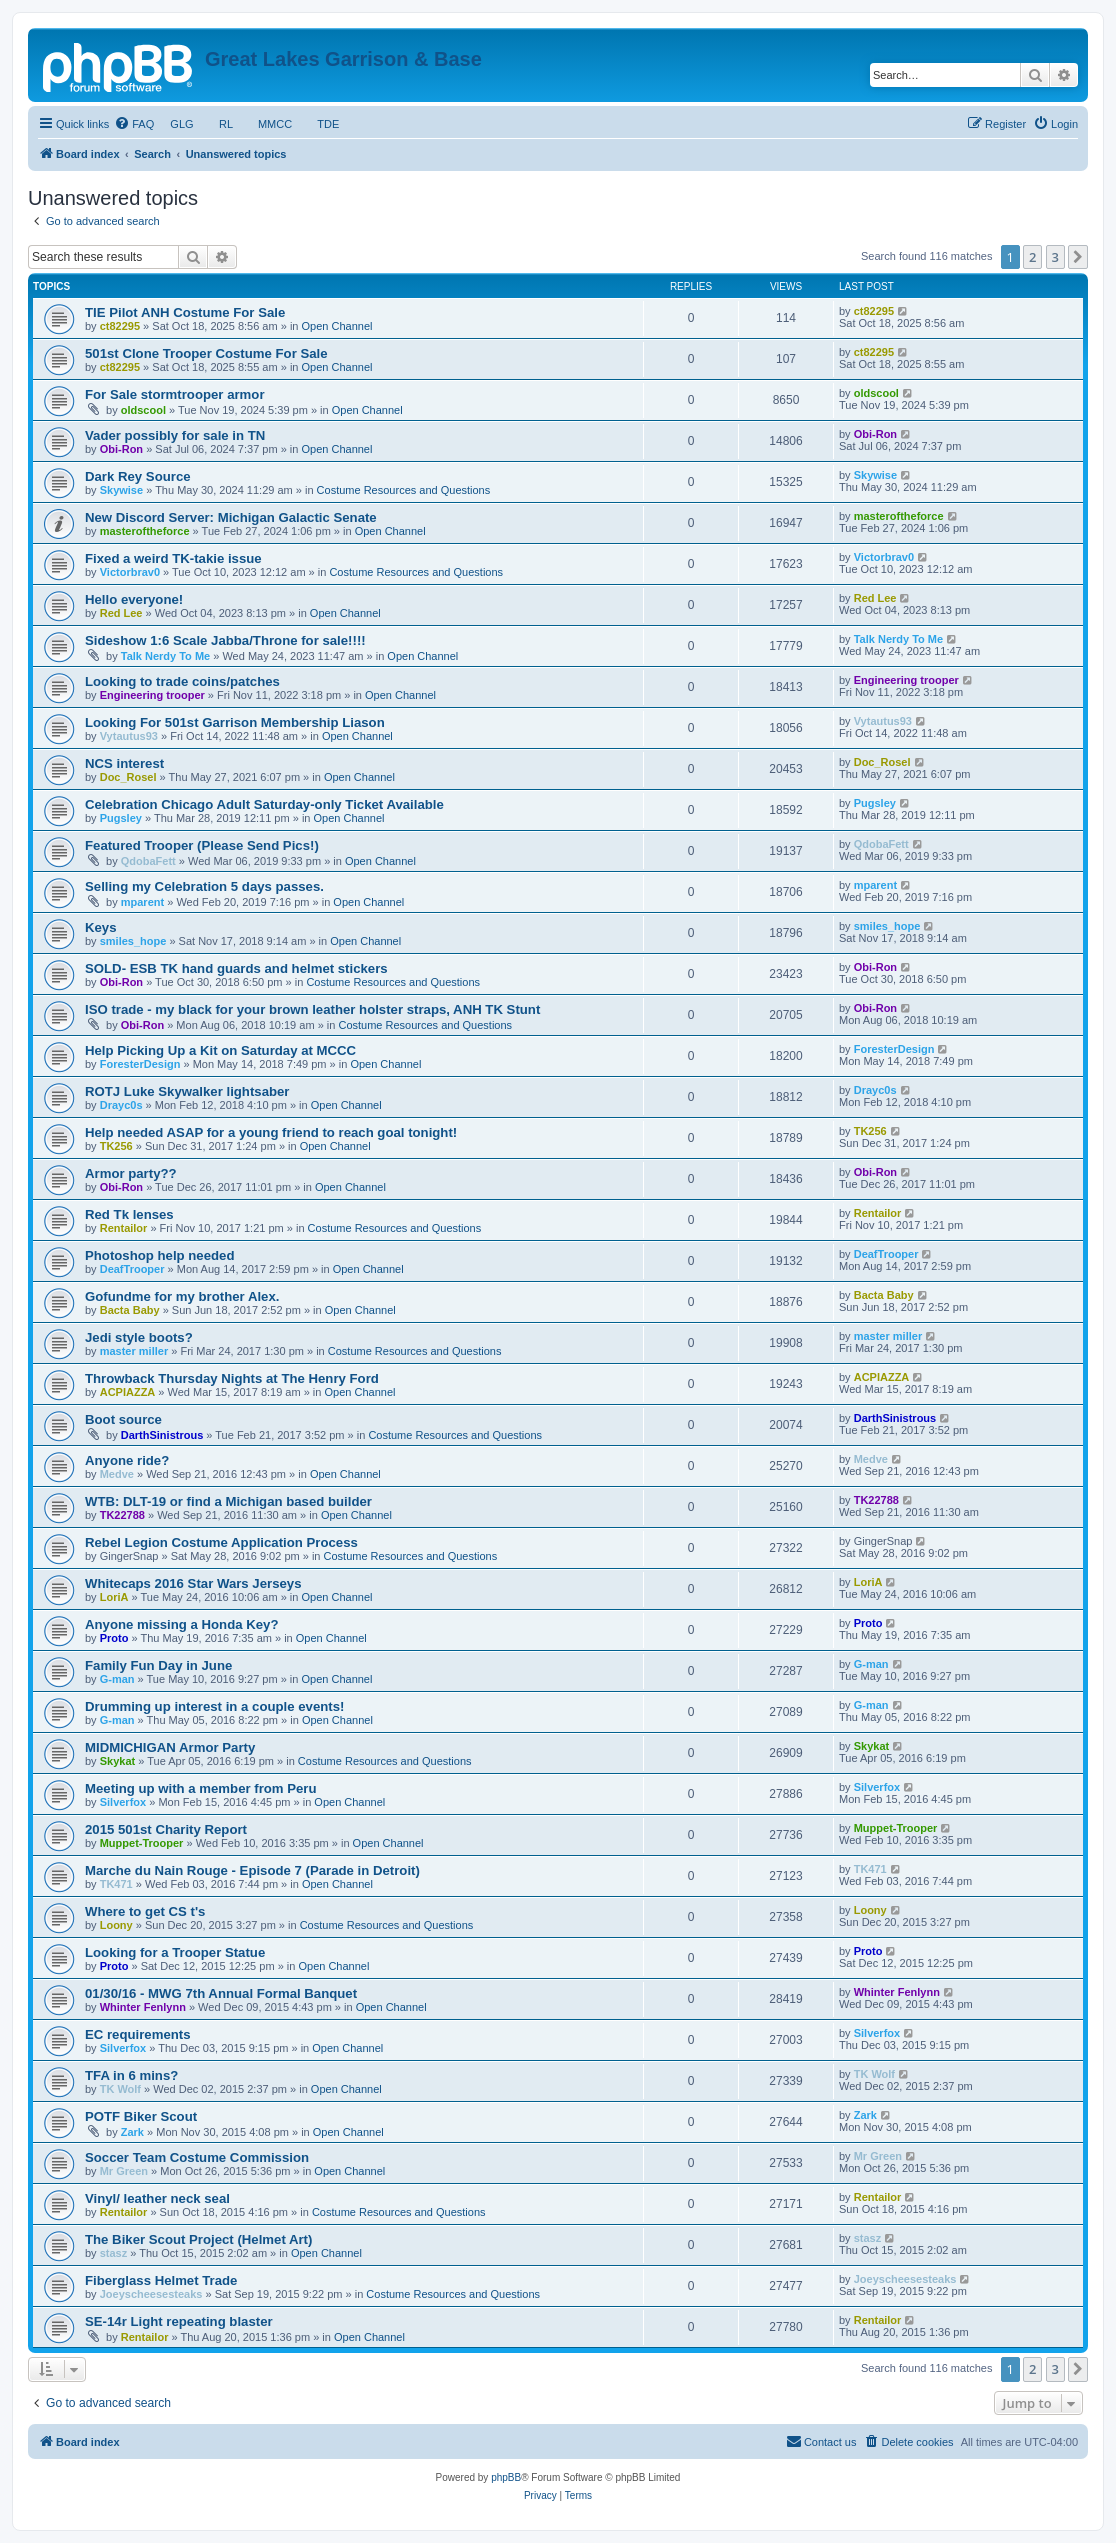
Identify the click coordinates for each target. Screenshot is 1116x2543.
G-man (117, 1679)
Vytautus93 (129, 736)
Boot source (123, 1419)
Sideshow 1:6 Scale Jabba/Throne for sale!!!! (225, 640)
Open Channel (337, 326)
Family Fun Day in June (158, 1665)
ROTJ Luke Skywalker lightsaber (187, 1091)
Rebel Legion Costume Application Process (221, 1542)
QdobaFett (148, 861)
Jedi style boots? (139, 1337)
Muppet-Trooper (142, 1843)
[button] (1078, 257)
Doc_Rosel (128, 777)
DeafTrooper (132, 1269)
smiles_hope (133, 941)
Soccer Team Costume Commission (197, 2157)
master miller (134, 1351)
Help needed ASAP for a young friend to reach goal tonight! (271, 1132)
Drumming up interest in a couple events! (214, 1706)
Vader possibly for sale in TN (175, 435)
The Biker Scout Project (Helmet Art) (198, 2239)
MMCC (275, 124)
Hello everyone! (134, 599)
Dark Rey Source (138, 476)
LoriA (114, 1597)
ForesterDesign (140, 1064)
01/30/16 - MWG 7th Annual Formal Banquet (221, 1993)
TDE (328, 124)
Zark (132, 2132)
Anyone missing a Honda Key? (181, 1624)
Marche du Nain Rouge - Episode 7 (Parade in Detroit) (252, 1870)
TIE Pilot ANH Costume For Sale (185, 312)
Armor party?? (131, 1173)
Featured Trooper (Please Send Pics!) (202, 845)
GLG (182, 124)
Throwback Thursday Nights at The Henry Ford (232, 1378)
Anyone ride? (127, 1460)
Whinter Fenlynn (143, 2007)
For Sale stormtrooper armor (175, 394)
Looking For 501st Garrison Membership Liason (235, 722)
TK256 (116, 1146)
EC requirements (138, 2034)
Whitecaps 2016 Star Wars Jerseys (193, 1583)
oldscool (143, 410)
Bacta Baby (130, 1310)
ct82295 (120, 326)
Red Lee (121, 613)
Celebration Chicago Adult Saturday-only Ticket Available (264, 804)
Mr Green (124, 2171)
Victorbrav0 (130, 572)
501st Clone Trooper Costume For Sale (206, 353)
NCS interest (124, 763)
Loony (116, 1925)
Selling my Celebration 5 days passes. (204, 886)
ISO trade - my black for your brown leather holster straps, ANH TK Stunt (312, 1009)
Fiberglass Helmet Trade (161, 2280)
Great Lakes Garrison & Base (343, 59)
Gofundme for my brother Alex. (182, 1296)
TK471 (116, 1884)
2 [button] (1032, 257)
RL (226, 124)
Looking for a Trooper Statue (175, 1952)
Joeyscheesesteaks (151, 2294)
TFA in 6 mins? (131, 2075)
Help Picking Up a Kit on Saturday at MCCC (220, 1050)
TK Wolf (120, 2089)
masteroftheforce (145, 531)
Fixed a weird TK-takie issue (173, 558)
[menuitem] (134, 124)
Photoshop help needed (159, 1255)
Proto (114, 1638)
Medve (117, 1474)
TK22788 (122, 1515)
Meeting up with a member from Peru (201, 1788)
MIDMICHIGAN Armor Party (170, 1747)
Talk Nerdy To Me (165, 656)
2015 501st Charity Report (166, 1829)
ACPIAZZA (128, 1392)
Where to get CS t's (145, 1911)
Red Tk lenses (129, 1214)
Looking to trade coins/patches (182, 681)
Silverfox (123, 1802)
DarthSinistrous (162, 1435)
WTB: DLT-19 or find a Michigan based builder (228, 1501)
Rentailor (124, 1228)
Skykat (117, 1761)
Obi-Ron (121, 449)
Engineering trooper (152, 695)
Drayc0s (121, 1105)
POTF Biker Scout (141, 2116)
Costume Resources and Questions (404, 490)
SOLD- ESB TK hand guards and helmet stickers (236, 968)
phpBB (506, 2477)
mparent (142, 902)
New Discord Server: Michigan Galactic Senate (231, 517)
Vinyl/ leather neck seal (157, 2198)
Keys (101, 927)
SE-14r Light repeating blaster (179, 2321)
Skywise (121, 490)
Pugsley (121, 818)
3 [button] (1055, 257)
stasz (114, 2253)
